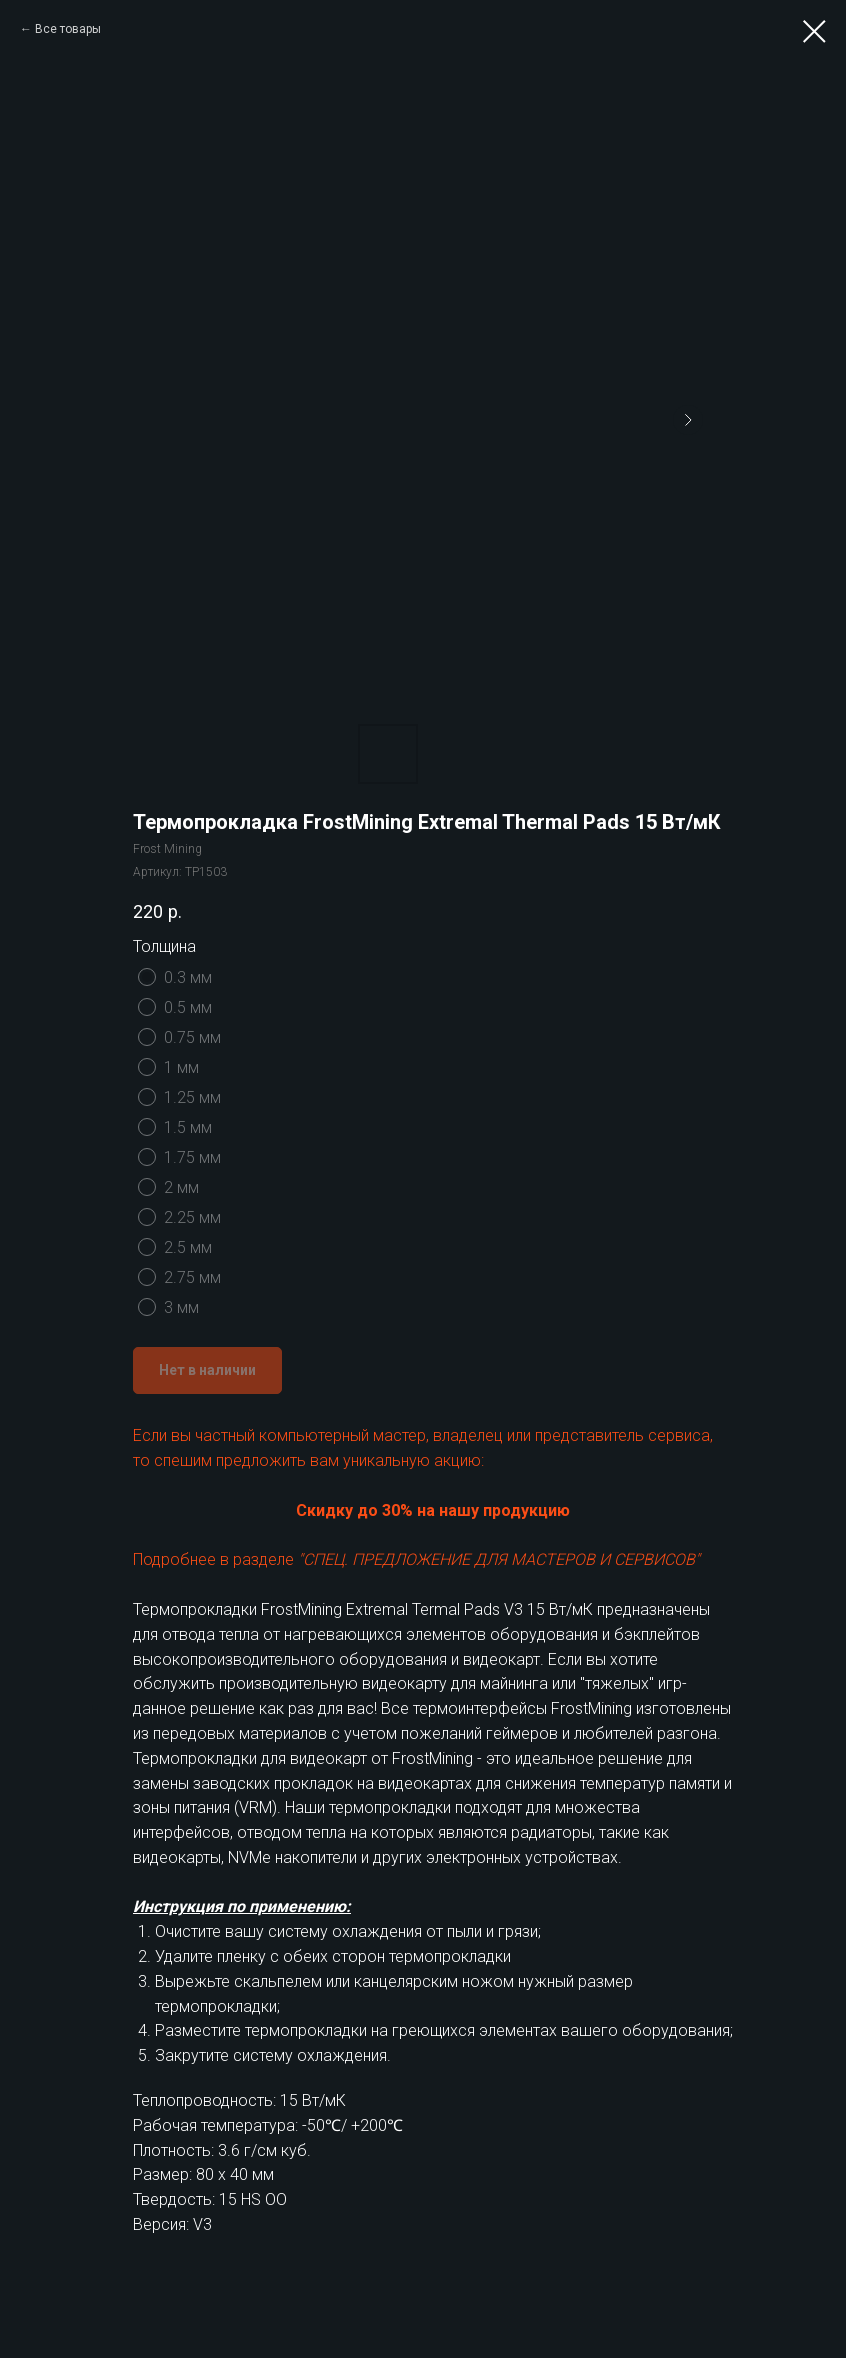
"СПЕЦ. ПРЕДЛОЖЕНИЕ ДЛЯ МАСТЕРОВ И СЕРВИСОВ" (499, 1559)
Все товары (68, 29)
